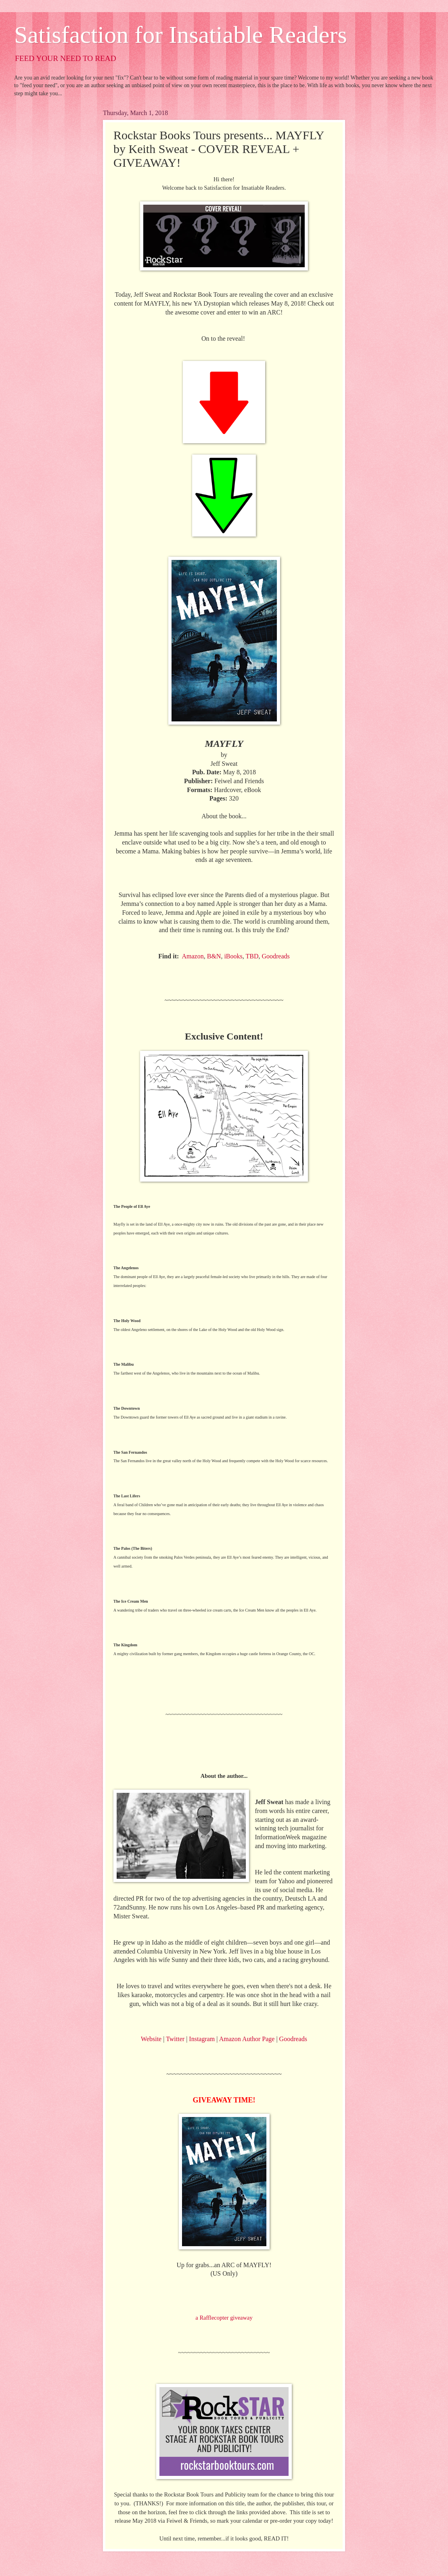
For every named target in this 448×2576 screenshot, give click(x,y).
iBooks (233, 956)
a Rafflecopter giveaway (223, 2317)
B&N (214, 956)
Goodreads (275, 956)
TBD (251, 956)
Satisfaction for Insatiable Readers (180, 34)
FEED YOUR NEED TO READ (65, 58)
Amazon (193, 956)
